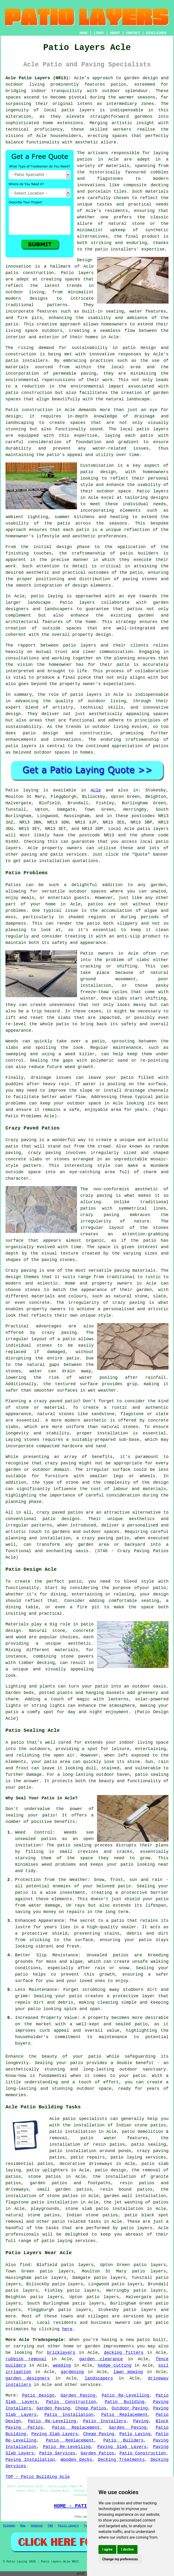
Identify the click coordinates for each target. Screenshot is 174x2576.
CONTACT (133, 33)
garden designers (27, 2378)
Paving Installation (30, 2459)
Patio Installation (68, 2414)
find (25, 2264)
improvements (118, 2346)
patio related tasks (76, 2221)
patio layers (78, 110)
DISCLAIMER (156, 33)
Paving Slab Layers (54, 2434)
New (23, 2525)
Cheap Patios (90, 2408)
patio (146, 435)
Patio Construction (71, 2401)
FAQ (50, 2525)
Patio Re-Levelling (125, 2395)
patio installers (115, 249)
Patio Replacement (124, 2414)
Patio (11, 790)
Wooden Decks (76, 2459)
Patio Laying (134, 2434)
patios (161, 746)
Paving (141, 2421)
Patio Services (57, 2453)
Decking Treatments (121, 2459)
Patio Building (124, 2401)
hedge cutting (115, 2365)
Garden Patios (97, 2453)
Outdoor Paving (130, 2408)
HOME (84, 33)
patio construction (29, 272)
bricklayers (61, 2352)
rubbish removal (25, 2359)
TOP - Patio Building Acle (37, 2476)
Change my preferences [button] (120, 2559)
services (90, 2384)
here (67, 2329)
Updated (36, 2525)
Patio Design (38, 2395)
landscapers (99, 2378)
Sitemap (9, 2525)
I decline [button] (127, 2549)
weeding (62, 2365)
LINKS (99, 33)
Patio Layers (68, 2525)
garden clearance (101, 2359)
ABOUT (115, 33)
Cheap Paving (98, 2434)
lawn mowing (128, 2372)
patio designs (60, 1518)
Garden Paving (78, 2395)
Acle (96, 790)
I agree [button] (107, 2549)
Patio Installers (104, 2421)
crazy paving (129, 1302)
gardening (72, 2372)
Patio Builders (123, 2440)
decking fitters (123, 2352)
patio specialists (85, 2118)
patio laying (56, 2240)
